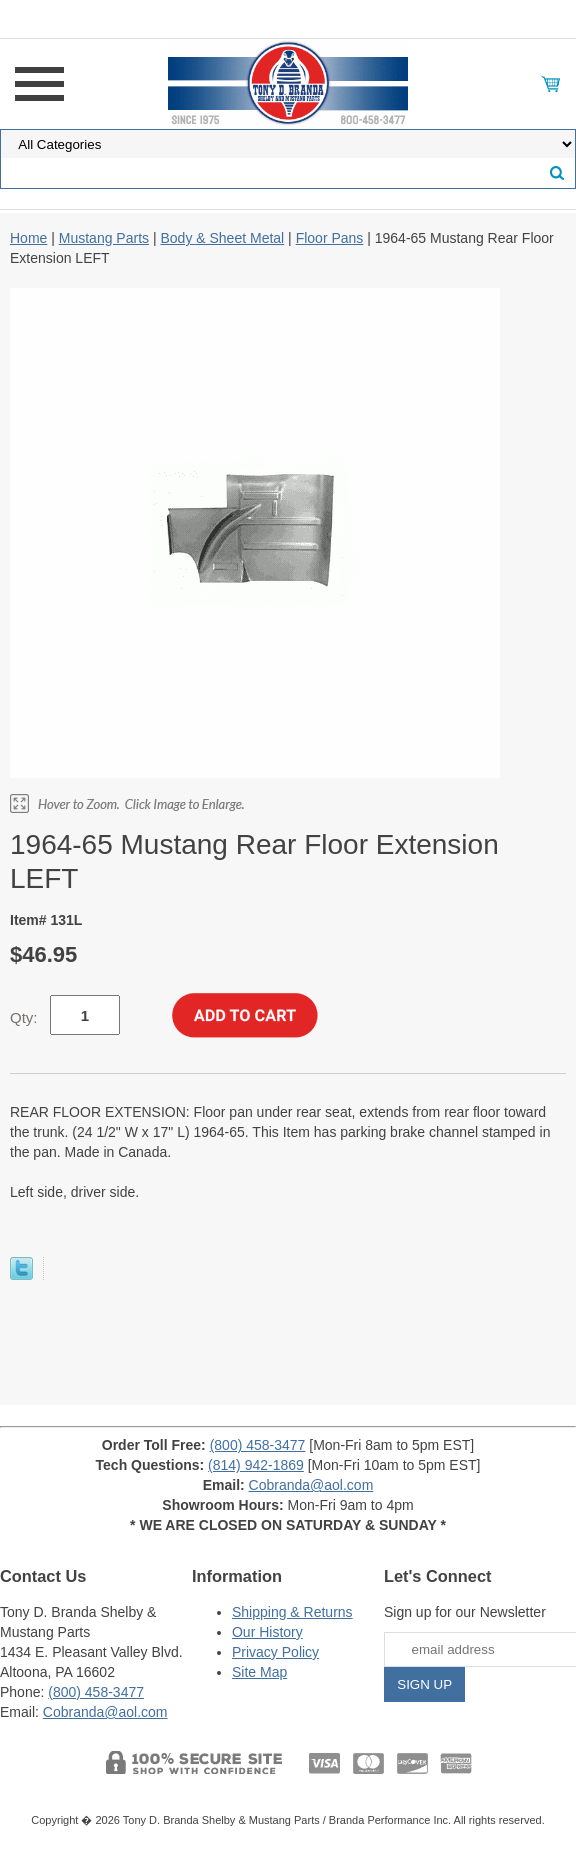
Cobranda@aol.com (311, 1485)
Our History (267, 1632)
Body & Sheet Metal (222, 238)
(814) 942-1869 (256, 1465)
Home (28, 238)
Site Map (259, 1672)
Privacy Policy (275, 1652)
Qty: (24, 1017)
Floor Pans (330, 238)
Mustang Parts (104, 238)
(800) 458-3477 (258, 1445)
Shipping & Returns (292, 1612)
